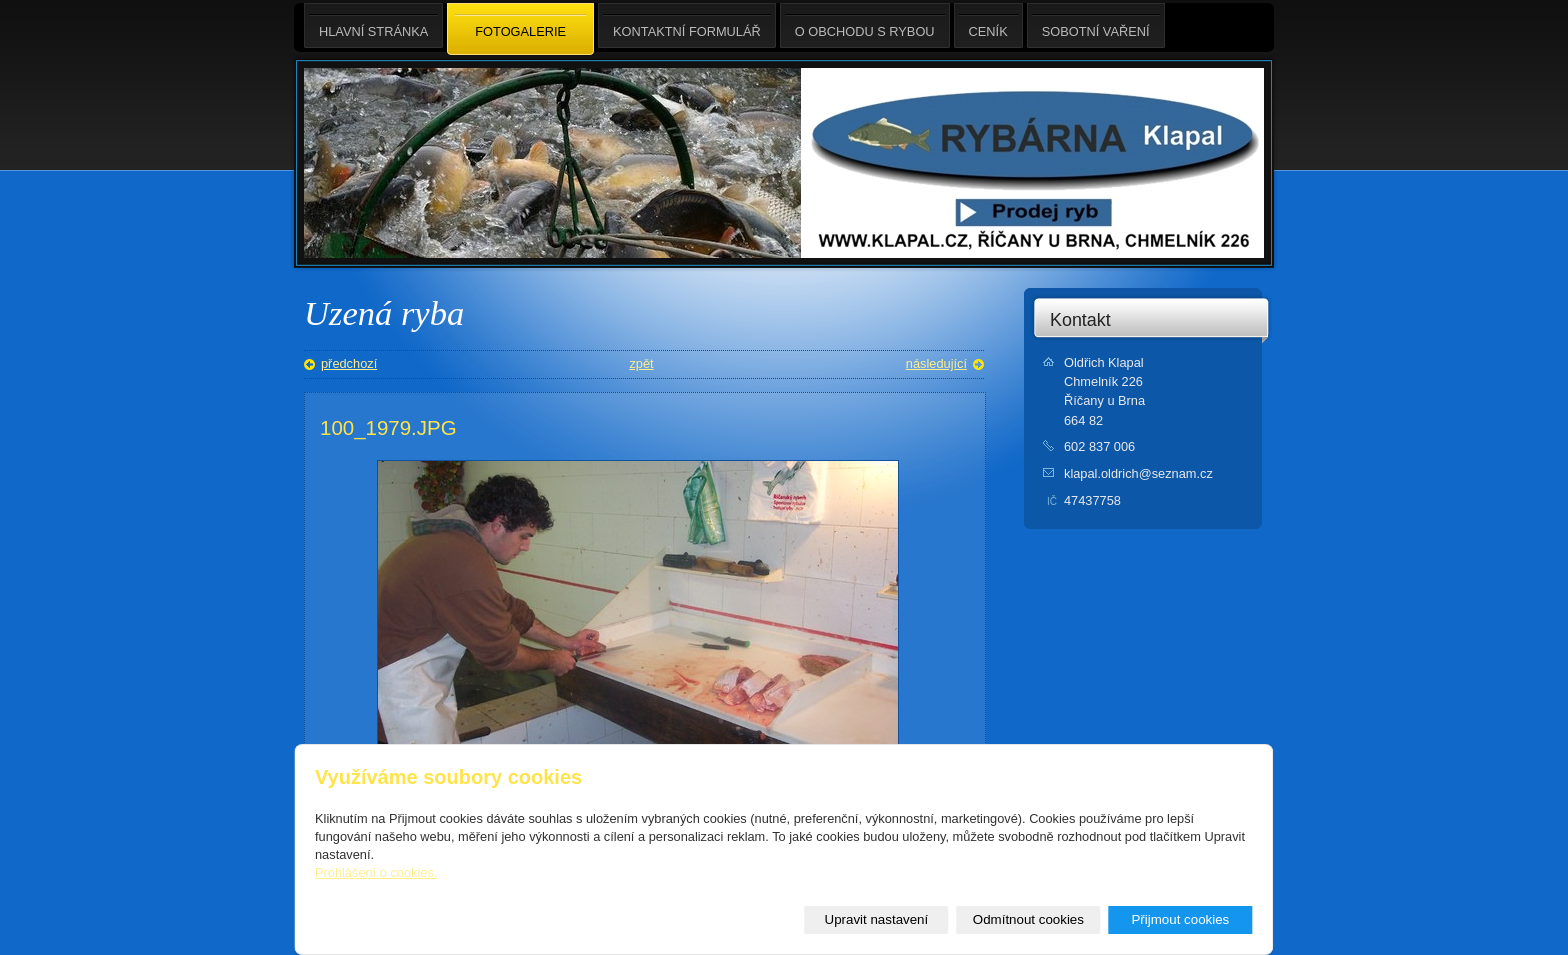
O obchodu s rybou (865, 25)
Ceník (988, 25)
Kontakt (1080, 320)
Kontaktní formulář (687, 25)
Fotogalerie (520, 30)
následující (936, 363)
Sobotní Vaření (1096, 25)
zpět (641, 363)
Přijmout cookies (1180, 919)
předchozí (349, 363)
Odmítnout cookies (1028, 919)
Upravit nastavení (877, 919)
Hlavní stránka (373, 25)
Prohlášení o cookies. (376, 872)
